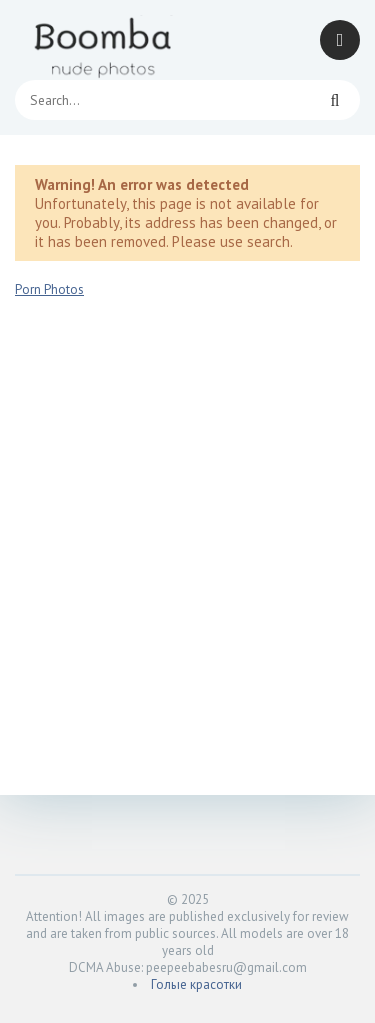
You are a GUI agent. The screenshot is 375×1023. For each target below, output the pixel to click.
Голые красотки (196, 984)
